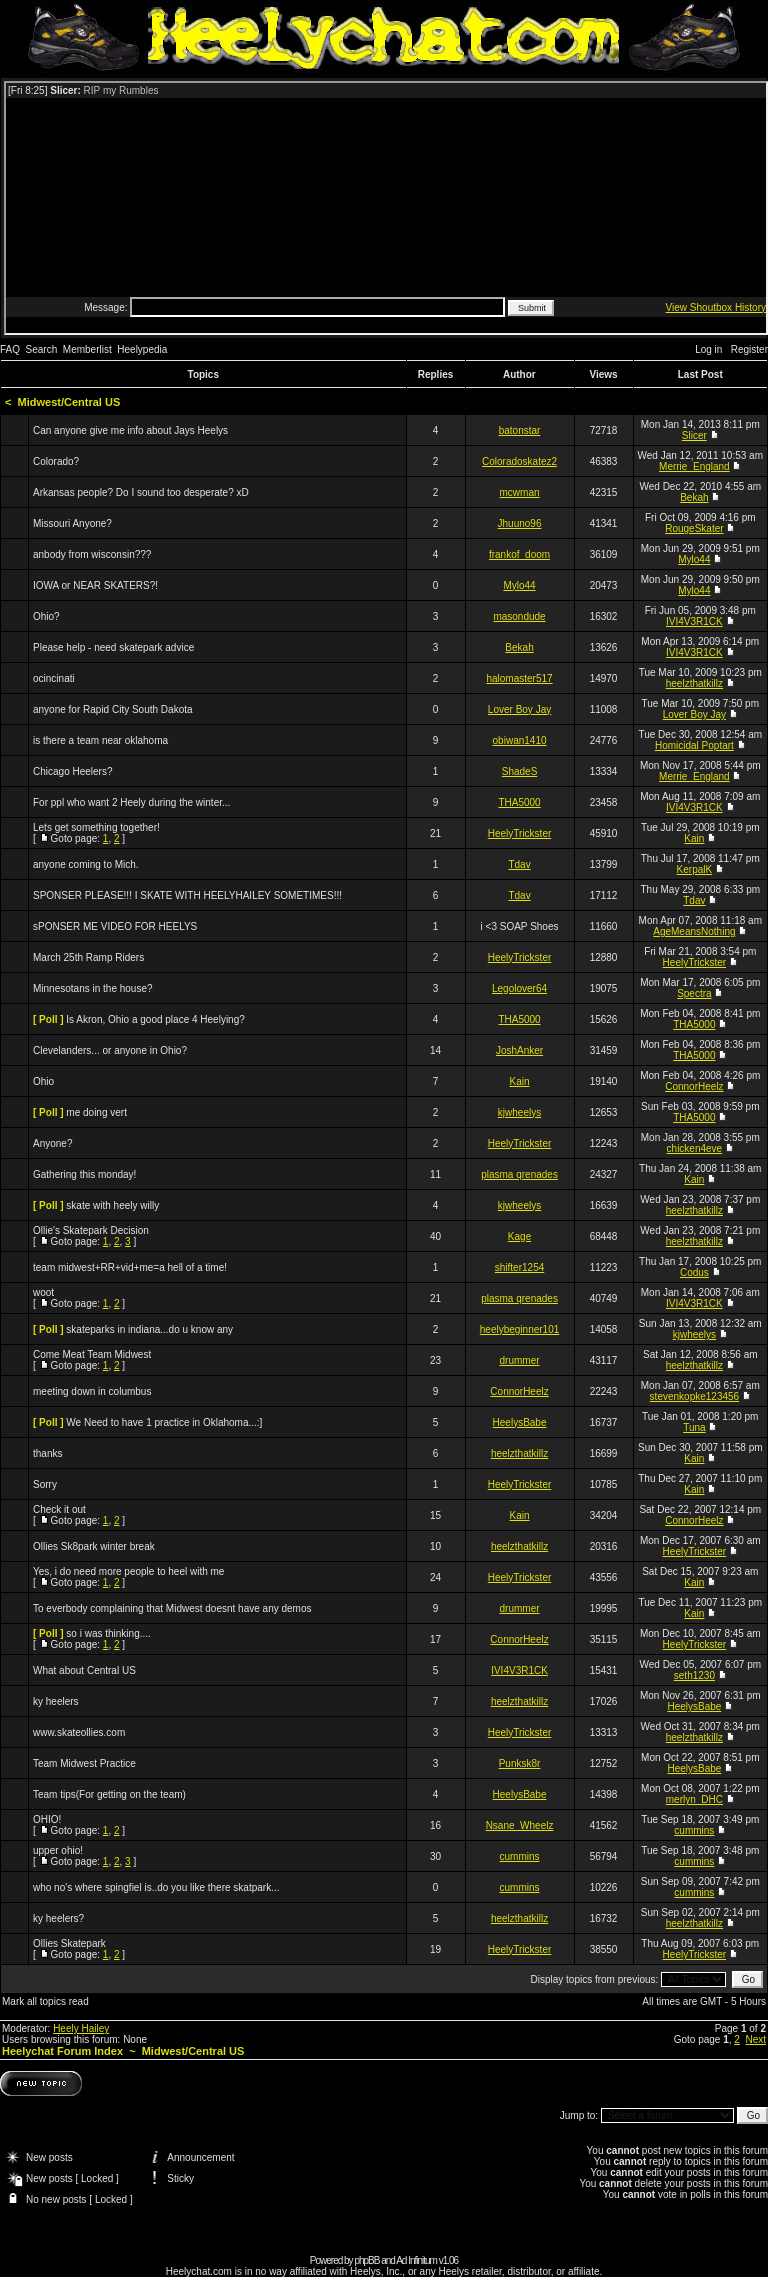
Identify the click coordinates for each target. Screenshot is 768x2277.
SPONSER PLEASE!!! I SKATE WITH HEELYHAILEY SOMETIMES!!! (187, 895)
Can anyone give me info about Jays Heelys (130, 430)
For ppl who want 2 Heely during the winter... (131, 802)
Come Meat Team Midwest (92, 1354)
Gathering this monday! (84, 1174)
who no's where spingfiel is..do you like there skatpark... (156, 1887)
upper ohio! (58, 1850)
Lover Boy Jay (519, 709)
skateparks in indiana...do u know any (149, 1329)
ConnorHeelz (694, 1086)
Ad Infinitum (416, 2260)
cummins (694, 1830)
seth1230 (694, 1675)
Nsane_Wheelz (520, 1825)
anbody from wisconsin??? (92, 554)
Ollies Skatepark (69, 1943)
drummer (520, 1360)
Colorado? (56, 461)
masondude (519, 616)
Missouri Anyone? (72, 523)
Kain (694, 838)
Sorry (45, 1484)
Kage (519, 1236)
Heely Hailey (81, 2028)
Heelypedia (142, 349)
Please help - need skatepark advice (113, 647)
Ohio (43, 1081)
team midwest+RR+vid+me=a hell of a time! (130, 1267)
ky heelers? (58, 1918)
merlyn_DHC (694, 1799)
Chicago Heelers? (73, 771)
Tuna (694, 1427)
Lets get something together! (96, 827)
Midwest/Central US (69, 402)
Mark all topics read (45, 2001)
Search (42, 349)
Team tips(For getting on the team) (109, 1794)
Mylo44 (694, 559)
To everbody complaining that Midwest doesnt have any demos (172, 1608)
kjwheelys (519, 1112)
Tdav (519, 864)
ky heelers (56, 1701)
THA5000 (519, 802)
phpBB (366, 2260)
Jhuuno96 (520, 523)
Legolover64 (519, 988)
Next (755, 2039)
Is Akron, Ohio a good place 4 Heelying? (155, 1019)
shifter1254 (519, 1267)
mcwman (520, 492)
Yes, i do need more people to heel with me (128, 1571)
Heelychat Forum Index (62, 2051)
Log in (708, 349)
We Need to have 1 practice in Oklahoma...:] (164, 1422)
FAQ (10, 349)
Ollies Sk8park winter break (94, 1546)
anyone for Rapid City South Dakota (113, 709)
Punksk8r (520, 1763)
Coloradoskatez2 (519, 461)
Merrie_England (694, 466)
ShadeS (520, 771)
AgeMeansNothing (694, 931)
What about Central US (84, 1670)
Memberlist (87, 349)
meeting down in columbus (92, 1391)
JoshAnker (519, 1050)
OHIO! (47, 1819)
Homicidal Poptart (694, 745)
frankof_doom (519, 554)
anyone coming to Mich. (86, 864)
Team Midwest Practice (84, 1763)
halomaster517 (519, 678)
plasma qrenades (519, 1174)
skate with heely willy (112, 1205)
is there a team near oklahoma (100, 740)
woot (43, 1292)
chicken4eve (695, 1148)
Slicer (694, 435)
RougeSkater (694, 528)
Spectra (694, 993)
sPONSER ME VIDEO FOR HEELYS (115, 926)
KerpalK (695, 869)
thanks (47, 1453)
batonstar (520, 430)
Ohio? (46, 616)
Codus (694, 1272)
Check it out (59, 1509)
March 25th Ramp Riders (88, 957)
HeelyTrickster (520, 833)
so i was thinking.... (108, 1633)
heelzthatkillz (694, 683)
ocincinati (54, 678)
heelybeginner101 (520, 1329)
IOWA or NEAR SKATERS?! (95, 585)
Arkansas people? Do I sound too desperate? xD (141, 492)
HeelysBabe (520, 1422)
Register (749, 349)
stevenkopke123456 (695, 1396)
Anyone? (52, 1143)
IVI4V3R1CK (694, 621)
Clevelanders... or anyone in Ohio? (110, 1050)
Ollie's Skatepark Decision (91, 1230)
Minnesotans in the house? (93, 988)
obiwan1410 (520, 740)
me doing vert (96, 1112)
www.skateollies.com (79, 1732)
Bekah (694, 497)
